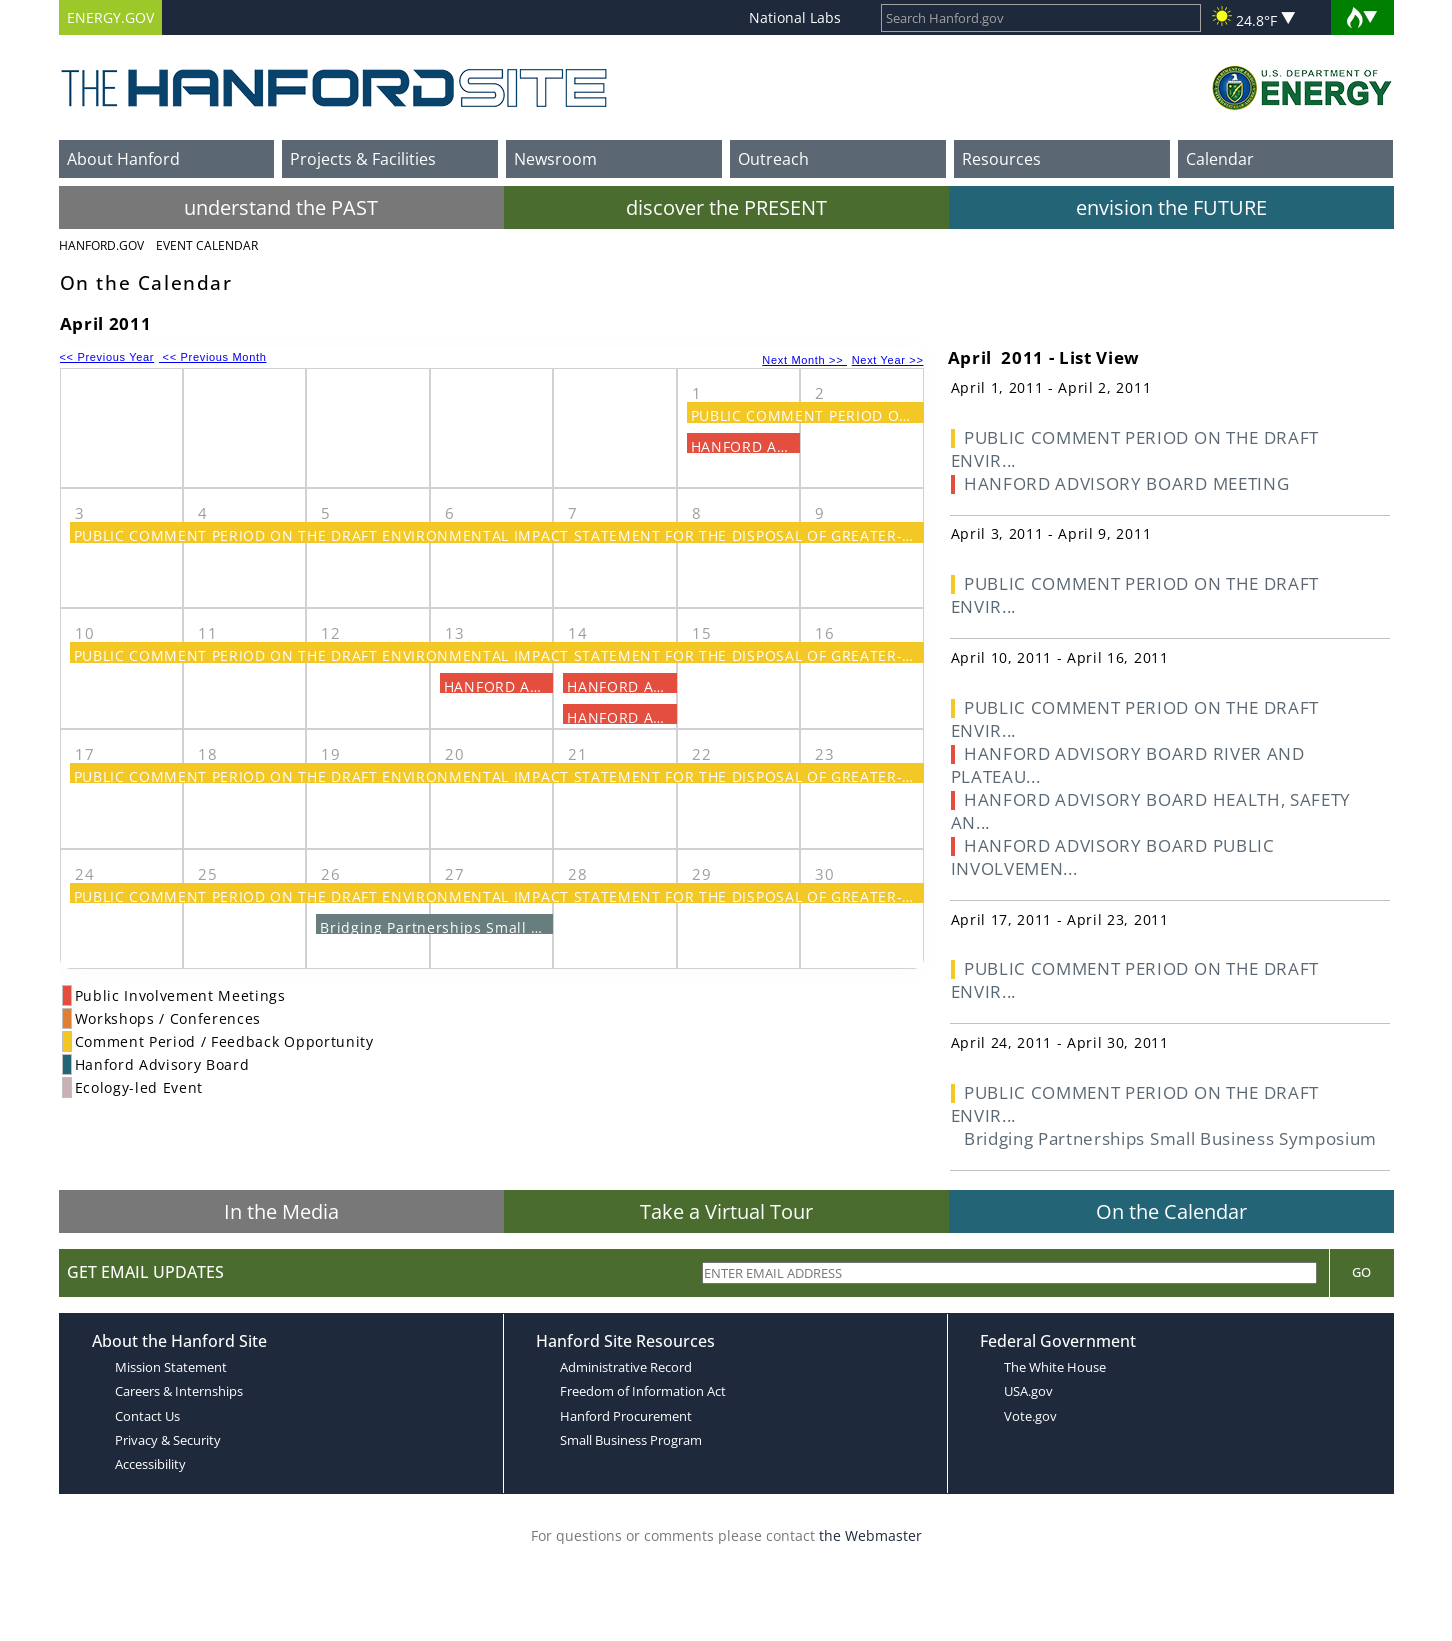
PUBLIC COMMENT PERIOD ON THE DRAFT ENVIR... (1135, 449)
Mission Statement (171, 1367)
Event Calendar (207, 245)
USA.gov (1028, 1391)
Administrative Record (626, 1367)
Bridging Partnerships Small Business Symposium (502, 927)
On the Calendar (1171, 1211)
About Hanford (123, 159)
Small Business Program (631, 1440)
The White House (1055, 1367)
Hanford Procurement (626, 1416)
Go (1361, 1272)
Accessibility (150, 1464)
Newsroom (555, 159)
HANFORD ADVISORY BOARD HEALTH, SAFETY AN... (1151, 811)
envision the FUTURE (1171, 207)
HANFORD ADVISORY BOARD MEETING (1126, 483)
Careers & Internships (179, 1391)
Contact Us (147, 1416)
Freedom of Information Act (643, 1391)
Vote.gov (1030, 1416)
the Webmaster (870, 1535)
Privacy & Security (168, 1440)
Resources (1001, 159)
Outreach (773, 159)
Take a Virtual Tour (726, 1211)
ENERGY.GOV (110, 17)
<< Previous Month (213, 357)
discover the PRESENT (726, 207)
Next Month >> (804, 360)
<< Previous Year (107, 357)
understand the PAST (281, 207)
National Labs (795, 17)
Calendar (1220, 159)
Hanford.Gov (101, 245)
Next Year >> (888, 360)
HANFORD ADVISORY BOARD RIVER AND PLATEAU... (1128, 765)
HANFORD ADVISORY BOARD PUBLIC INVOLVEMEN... (1113, 857)
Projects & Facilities (363, 159)
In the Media (281, 1211)
